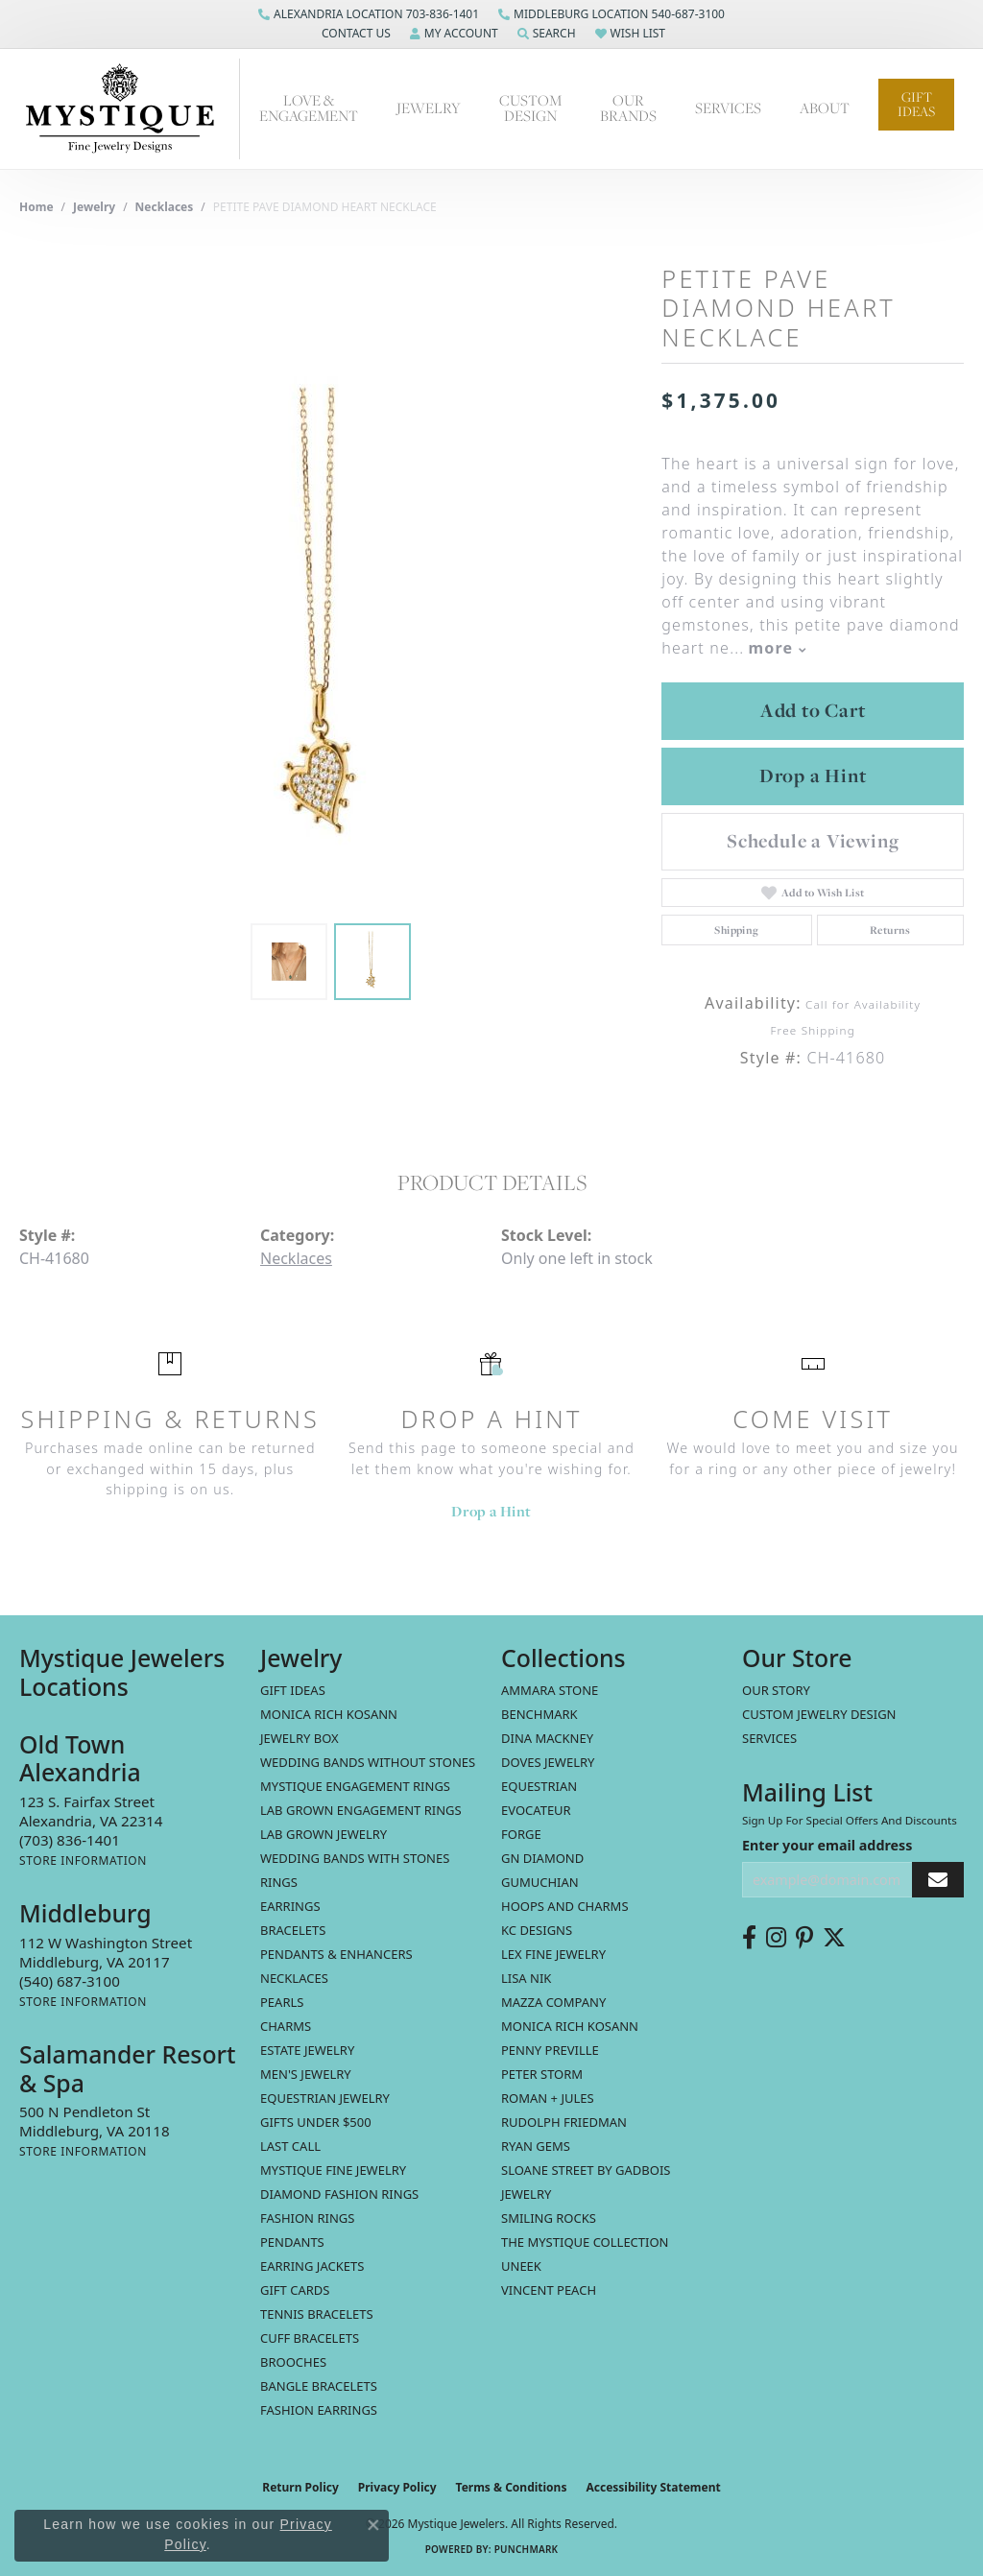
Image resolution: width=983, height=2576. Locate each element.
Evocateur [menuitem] (536, 1810)
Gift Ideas (916, 104)
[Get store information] (83, 1860)
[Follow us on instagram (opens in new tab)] (776, 1937)
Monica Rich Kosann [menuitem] (569, 2026)
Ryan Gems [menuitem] (535, 2146)
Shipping (736, 930)
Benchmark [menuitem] (539, 1714)
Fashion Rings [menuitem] (307, 2218)
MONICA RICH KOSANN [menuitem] (328, 1714)
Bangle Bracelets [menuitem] (318, 2386)
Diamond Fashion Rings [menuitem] (339, 2194)
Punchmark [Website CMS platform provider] (526, 2549)
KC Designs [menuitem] (536, 1930)
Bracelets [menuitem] (292, 1930)
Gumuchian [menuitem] (540, 1882)
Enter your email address (827, 1845)
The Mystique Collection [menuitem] (585, 2242)
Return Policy (300, 2487)
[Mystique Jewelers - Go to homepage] (129, 109)
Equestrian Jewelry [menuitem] (325, 2098)
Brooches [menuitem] (293, 2362)
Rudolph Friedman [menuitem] (564, 2122)
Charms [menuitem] (285, 2026)
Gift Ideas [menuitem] (292, 1690)
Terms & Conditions (511, 2487)
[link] (368, 14)
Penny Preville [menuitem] (550, 2050)
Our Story (776, 1690)
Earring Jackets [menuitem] (312, 2266)
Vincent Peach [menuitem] (548, 2290)
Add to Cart (813, 710)
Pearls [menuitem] (281, 2002)
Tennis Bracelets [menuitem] (316, 2314)
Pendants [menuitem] (292, 2242)
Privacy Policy (397, 2487)
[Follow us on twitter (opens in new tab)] (834, 1937)
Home (36, 207)
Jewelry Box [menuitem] (299, 1738)
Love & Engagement (308, 108)
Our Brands (628, 108)
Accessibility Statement (653, 2487)
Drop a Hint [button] (813, 775)
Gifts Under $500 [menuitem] (316, 2122)
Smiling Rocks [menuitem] (548, 2218)
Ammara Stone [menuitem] (549, 1690)
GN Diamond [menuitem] (542, 1858)
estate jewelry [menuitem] (307, 2050)
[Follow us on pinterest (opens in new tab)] (804, 1937)
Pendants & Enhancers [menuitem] (336, 1954)
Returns (890, 930)
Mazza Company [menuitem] (553, 2002)
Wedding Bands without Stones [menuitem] (367, 1762)
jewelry (94, 207)
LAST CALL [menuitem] (290, 2146)
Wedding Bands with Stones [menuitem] (354, 1858)
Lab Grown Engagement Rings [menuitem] (361, 1810)
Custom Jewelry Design (819, 1714)
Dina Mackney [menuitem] (547, 1738)
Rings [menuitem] (279, 1882)
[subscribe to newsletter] (938, 1879)
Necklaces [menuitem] (294, 1978)
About (825, 108)
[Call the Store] (69, 1839)
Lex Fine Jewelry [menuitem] (553, 1954)
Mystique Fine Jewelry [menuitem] (333, 2170)
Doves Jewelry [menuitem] (547, 1762)
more (776, 647)
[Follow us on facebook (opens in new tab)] (749, 1937)
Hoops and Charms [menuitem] (565, 1906)
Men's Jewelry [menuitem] (305, 2074)
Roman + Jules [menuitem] (547, 2098)
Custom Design (530, 108)
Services (728, 108)
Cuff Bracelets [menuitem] (309, 2338)
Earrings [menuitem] (290, 1906)
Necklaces (164, 207)
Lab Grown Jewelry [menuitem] (323, 1834)
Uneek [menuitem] (521, 2266)
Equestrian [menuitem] (539, 1786)
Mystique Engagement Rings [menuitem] (355, 1786)
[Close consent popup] (373, 2525)
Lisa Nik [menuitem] (526, 1978)
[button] (354, 33)
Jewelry (428, 108)
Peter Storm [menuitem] (542, 2074)
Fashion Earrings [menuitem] (318, 2410)
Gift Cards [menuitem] (294, 2290)
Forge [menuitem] (521, 1834)
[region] (331, 626)
